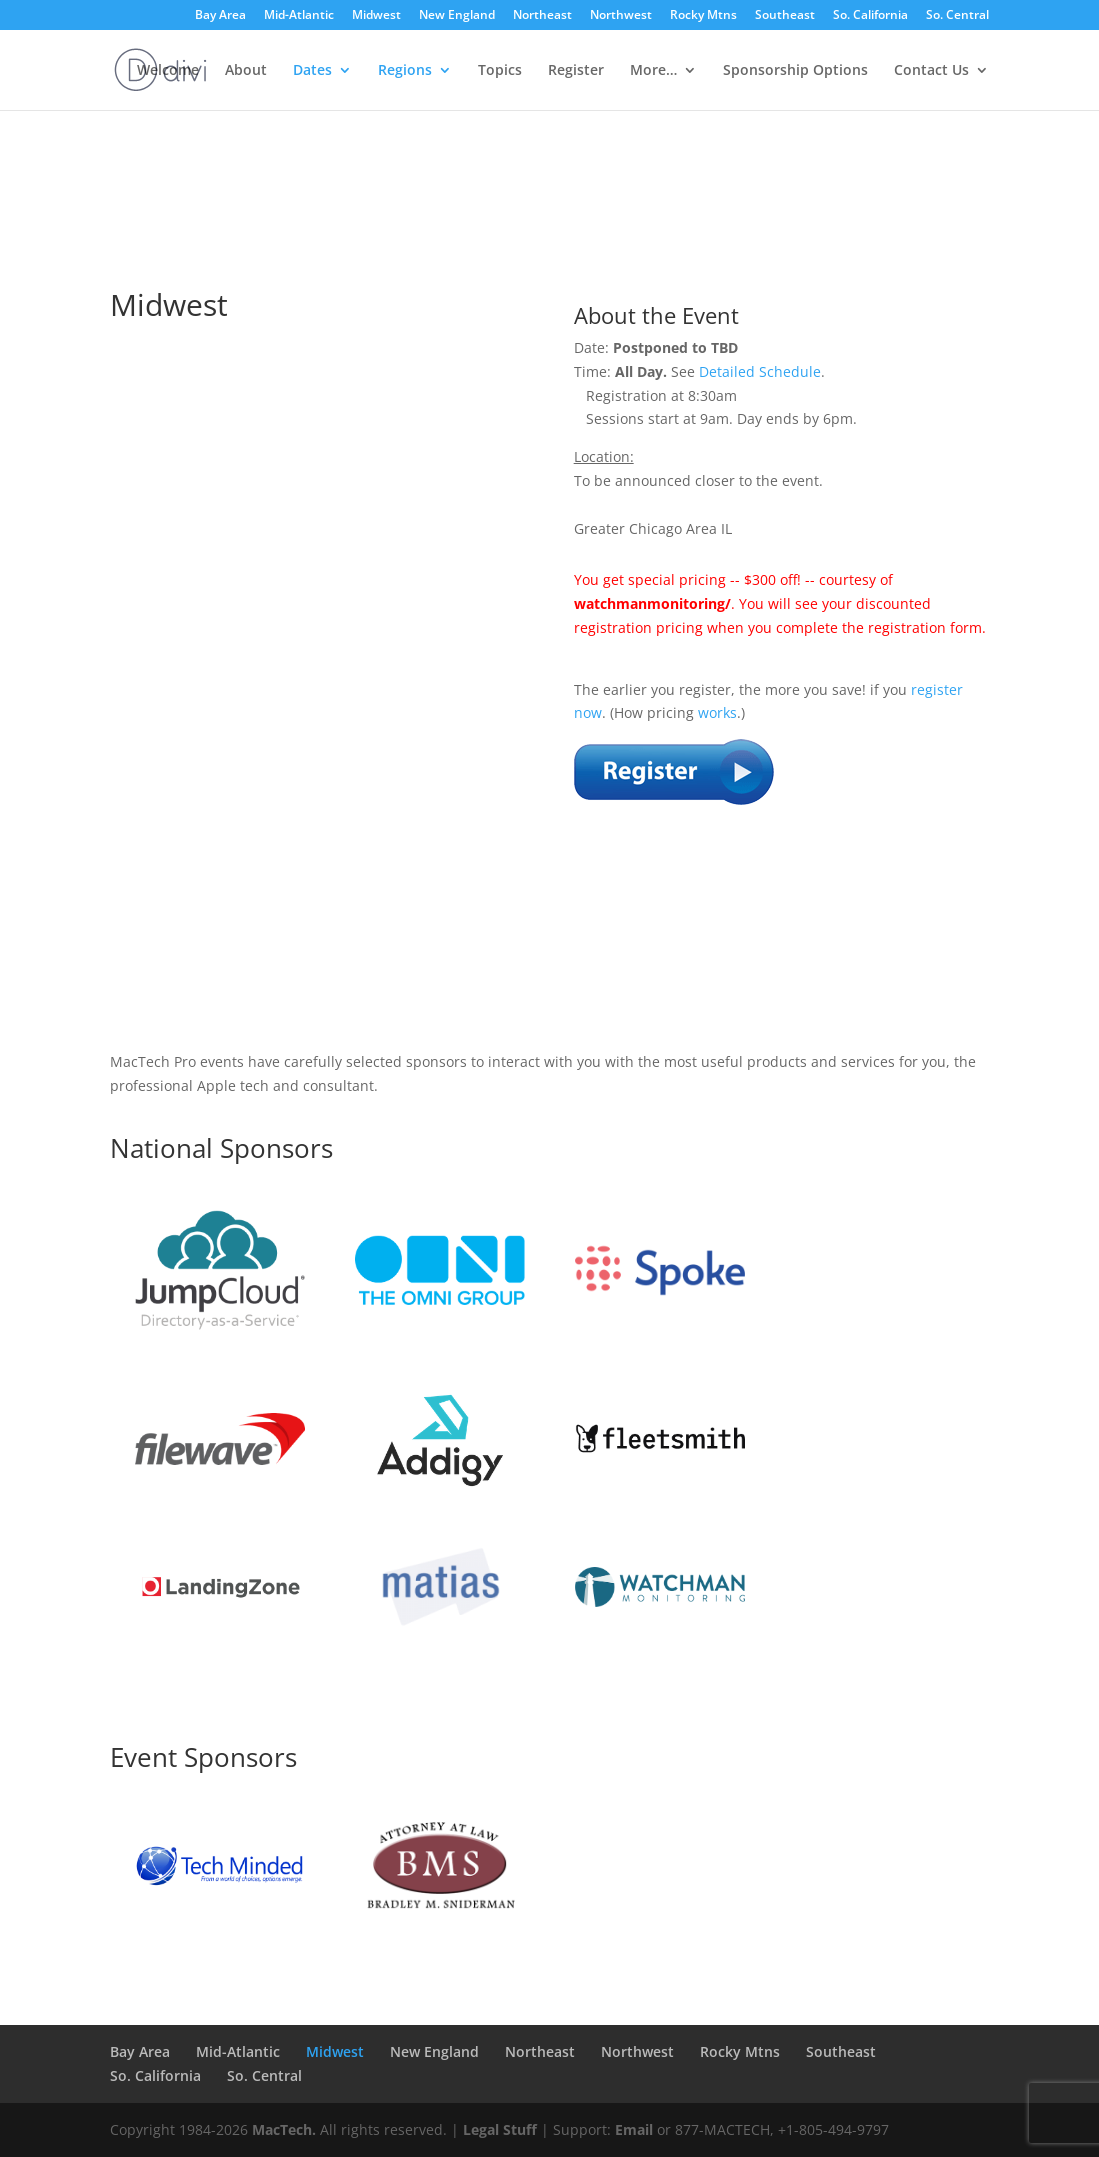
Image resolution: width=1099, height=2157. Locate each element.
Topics (500, 71)
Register (576, 71)
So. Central (957, 16)
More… (653, 71)
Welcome (168, 71)
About (246, 71)
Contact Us (931, 71)
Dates (312, 71)
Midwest (376, 16)
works (717, 712)
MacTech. (284, 2129)
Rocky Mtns (703, 16)
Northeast (542, 16)
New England (457, 16)
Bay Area (220, 16)
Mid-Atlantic (299, 16)
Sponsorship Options (795, 71)
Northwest (621, 16)
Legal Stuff (500, 2129)
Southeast (785, 16)
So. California (870, 16)
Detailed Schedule (760, 371)
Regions (405, 71)
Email (634, 2129)
